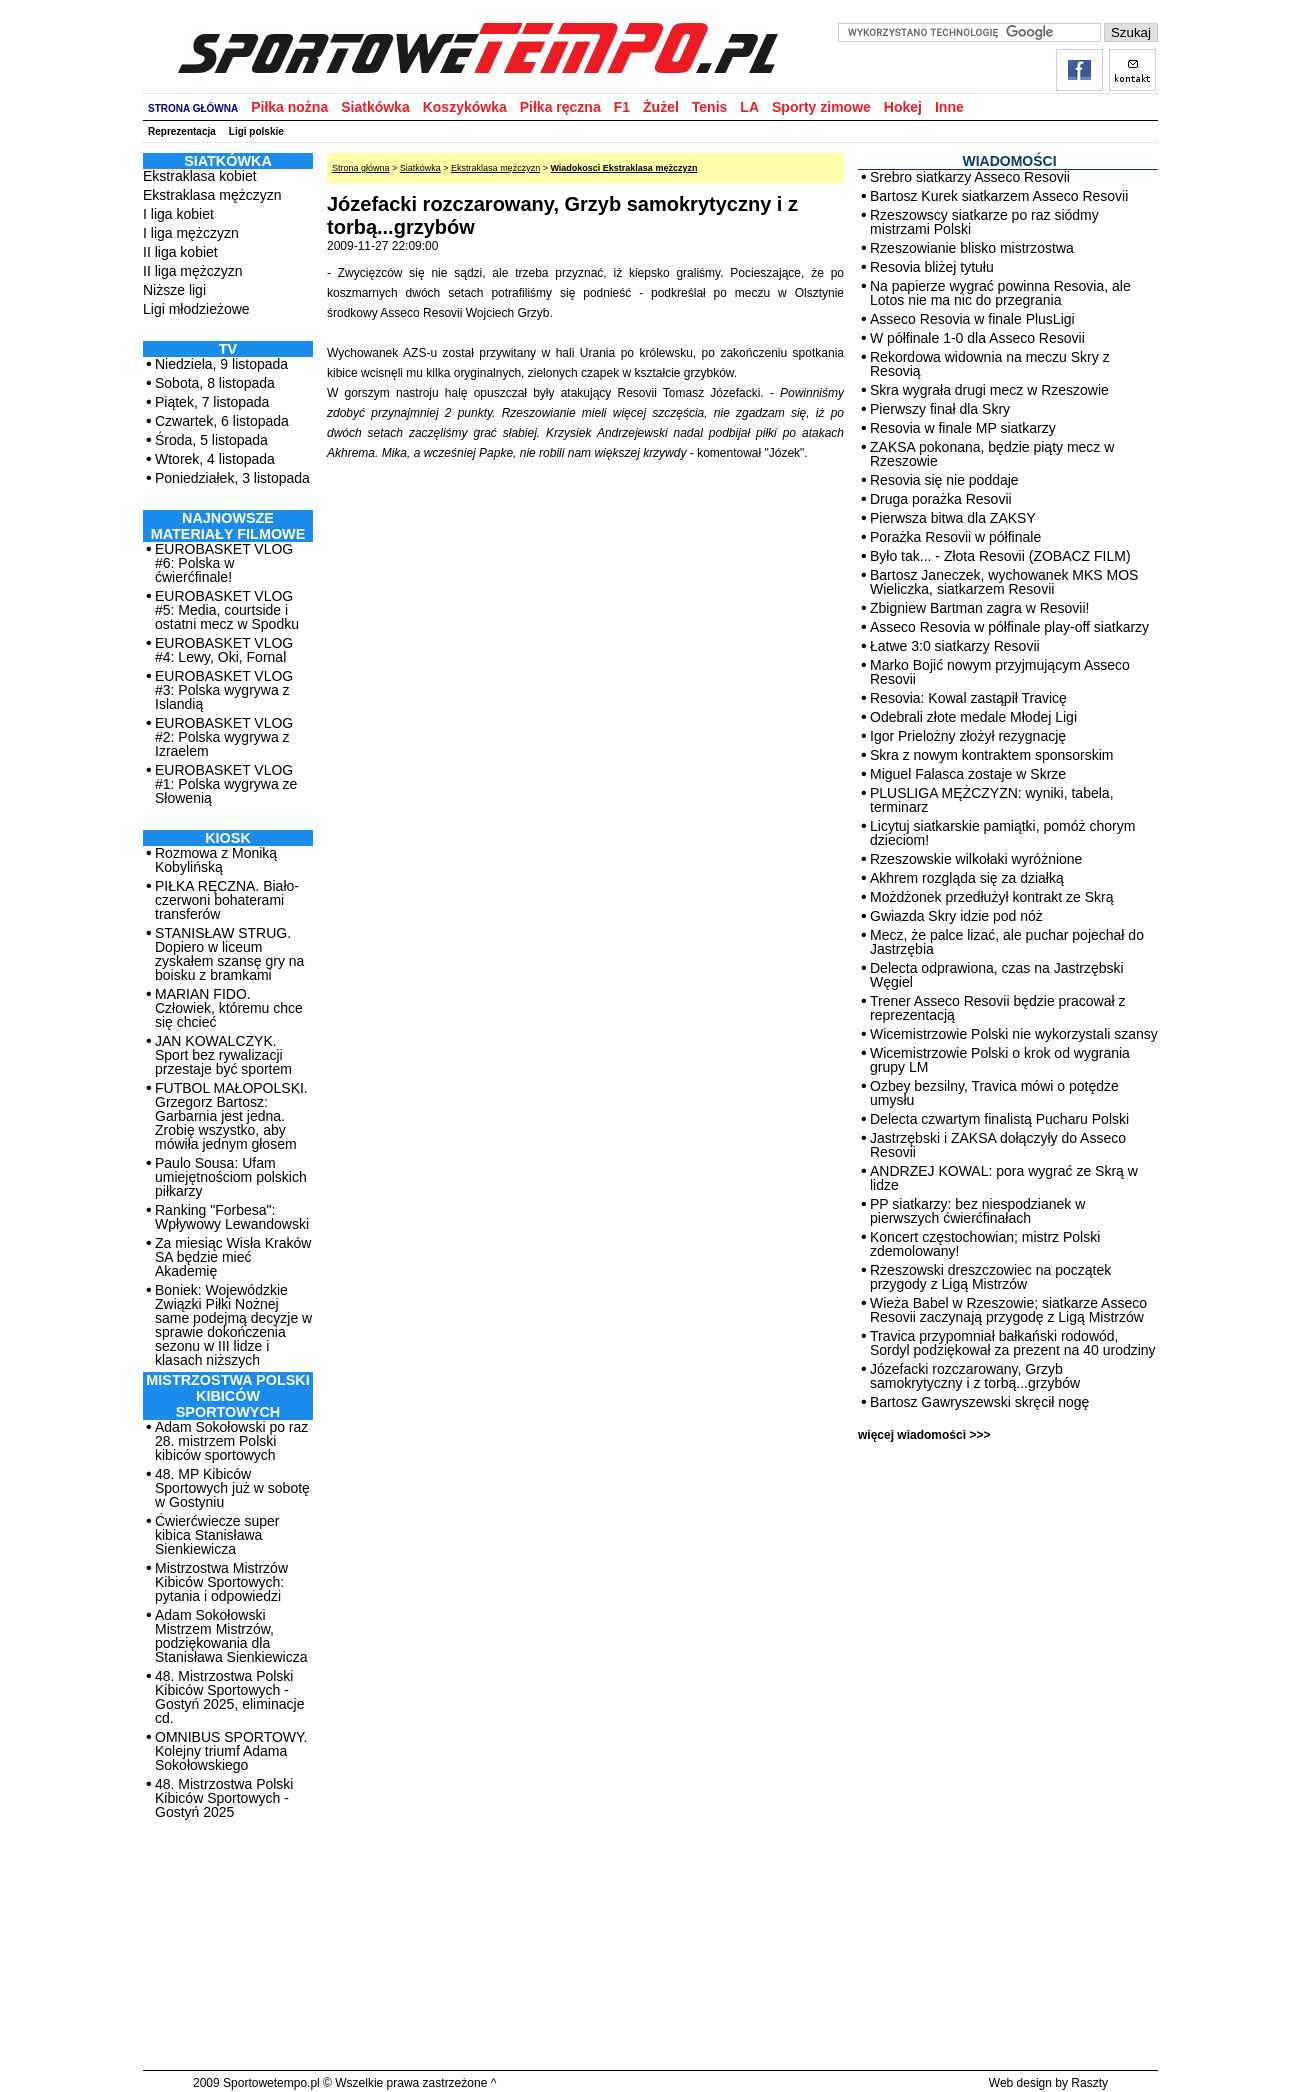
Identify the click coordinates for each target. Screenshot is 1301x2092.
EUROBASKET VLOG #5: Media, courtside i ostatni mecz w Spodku (227, 610)
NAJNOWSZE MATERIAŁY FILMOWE (228, 526)
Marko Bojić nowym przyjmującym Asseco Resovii (1000, 672)
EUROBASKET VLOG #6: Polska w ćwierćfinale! (224, 563)
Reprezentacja (182, 131)
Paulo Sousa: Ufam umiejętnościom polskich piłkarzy (231, 1177)
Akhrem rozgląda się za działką (967, 878)
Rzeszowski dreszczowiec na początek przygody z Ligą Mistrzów (990, 1277)
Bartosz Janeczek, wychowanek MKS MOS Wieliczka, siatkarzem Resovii (1004, 582)
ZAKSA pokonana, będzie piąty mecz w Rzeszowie (992, 454)
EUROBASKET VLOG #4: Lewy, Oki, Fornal (224, 650)
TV (228, 349)
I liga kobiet (178, 214)
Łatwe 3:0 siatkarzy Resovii (955, 646)
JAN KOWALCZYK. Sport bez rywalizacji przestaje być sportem (223, 1055)
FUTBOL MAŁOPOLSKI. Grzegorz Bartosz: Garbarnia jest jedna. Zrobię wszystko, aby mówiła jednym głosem (231, 1116)
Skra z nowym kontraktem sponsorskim (992, 755)
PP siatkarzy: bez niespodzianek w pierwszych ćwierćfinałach (977, 1211)
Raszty (1089, 2083)
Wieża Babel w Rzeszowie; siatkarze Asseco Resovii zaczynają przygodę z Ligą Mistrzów (1008, 1310)
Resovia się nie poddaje (944, 480)
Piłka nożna (289, 107)
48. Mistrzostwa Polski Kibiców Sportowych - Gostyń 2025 (224, 1798)
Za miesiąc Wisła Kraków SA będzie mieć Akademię (233, 1257)
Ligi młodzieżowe (196, 309)
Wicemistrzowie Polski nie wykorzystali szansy (1014, 1034)
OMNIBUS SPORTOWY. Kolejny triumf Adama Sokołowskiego (231, 1751)
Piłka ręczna (560, 107)
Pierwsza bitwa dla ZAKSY (953, 518)
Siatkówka (375, 107)
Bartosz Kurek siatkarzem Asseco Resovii (999, 196)
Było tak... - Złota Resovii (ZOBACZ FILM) (1000, 556)
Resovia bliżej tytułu (932, 267)
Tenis (710, 107)
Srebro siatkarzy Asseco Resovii (970, 177)
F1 (622, 107)
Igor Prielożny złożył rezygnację (968, 736)
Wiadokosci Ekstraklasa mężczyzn (623, 168)
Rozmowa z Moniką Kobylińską (216, 860)
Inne (949, 107)
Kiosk (228, 838)
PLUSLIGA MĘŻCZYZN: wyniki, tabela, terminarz (992, 800)
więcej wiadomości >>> (924, 1435)
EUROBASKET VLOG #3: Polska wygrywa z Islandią (224, 690)
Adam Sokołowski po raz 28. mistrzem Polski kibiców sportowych (231, 1441)
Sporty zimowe (821, 107)
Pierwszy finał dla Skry (940, 409)
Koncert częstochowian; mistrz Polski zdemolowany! (985, 1244)
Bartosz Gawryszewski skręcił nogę (979, 1402)
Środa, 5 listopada (211, 440)
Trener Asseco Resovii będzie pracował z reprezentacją (998, 1008)
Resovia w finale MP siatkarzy (963, 428)
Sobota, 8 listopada (215, 383)
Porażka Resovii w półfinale (955, 537)
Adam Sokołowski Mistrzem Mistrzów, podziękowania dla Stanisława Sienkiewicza (231, 1636)
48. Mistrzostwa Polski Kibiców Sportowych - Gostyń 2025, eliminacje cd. (229, 1697)
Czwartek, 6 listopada (222, 421)
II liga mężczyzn (193, 271)
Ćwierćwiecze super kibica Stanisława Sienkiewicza (217, 1535)
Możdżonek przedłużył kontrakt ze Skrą (992, 897)
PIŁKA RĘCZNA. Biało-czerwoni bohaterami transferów (227, 900)
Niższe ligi (174, 290)
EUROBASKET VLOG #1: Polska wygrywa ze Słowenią (226, 784)
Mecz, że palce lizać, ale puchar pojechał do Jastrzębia (1007, 942)
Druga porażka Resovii (941, 499)
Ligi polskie (256, 131)
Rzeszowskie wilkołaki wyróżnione (976, 859)
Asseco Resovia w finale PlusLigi (972, 319)
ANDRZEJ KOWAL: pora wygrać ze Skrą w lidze (1004, 1178)
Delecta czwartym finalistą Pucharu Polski (999, 1119)
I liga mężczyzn (191, 233)
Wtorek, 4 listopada (215, 459)
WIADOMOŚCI (1009, 161)
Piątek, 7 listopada (212, 402)
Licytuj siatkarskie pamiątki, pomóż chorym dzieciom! (1002, 833)
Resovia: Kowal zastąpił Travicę (968, 698)
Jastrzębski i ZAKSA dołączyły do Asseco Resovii (998, 1145)
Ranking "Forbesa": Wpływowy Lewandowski (232, 1217)
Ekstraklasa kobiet (200, 176)
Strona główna (361, 168)
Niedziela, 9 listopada (221, 364)
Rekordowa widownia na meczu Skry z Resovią (990, 364)
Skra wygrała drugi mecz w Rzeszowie (989, 390)
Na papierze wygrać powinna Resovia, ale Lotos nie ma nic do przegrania (1000, 293)
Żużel (661, 107)
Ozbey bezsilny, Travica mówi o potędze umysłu (994, 1093)
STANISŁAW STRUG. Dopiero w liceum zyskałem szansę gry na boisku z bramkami (229, 954)
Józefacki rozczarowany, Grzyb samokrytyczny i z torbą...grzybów (975, 1376)
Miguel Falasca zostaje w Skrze (968, 774)
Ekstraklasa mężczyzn (212, 195)
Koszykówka (465, 107)
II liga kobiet (180, 252)
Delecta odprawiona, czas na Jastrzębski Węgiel (997, 975)
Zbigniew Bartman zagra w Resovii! (979, 608)
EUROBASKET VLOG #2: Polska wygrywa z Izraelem (224, 737)
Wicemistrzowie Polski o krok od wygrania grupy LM (1000, 1060)
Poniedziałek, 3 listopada (232, 478)
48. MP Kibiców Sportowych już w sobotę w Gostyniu (232, 1488)
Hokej (903, 107)
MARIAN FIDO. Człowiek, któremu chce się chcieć (229, 1008)
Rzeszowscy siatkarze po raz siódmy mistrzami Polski (984, 222)
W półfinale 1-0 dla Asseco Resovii (977, 338)
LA (749, 107)
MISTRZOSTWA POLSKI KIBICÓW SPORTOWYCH (227, 1396)
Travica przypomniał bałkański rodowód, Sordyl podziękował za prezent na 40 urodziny (1013, 1343)
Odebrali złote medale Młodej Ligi (973, 717)
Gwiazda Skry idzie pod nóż (956, 916)
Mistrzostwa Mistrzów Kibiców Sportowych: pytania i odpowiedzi (221, 1582)
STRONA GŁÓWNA (193, 108)
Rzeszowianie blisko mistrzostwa (972, 248)
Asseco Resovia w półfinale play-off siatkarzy (1009, 627)
